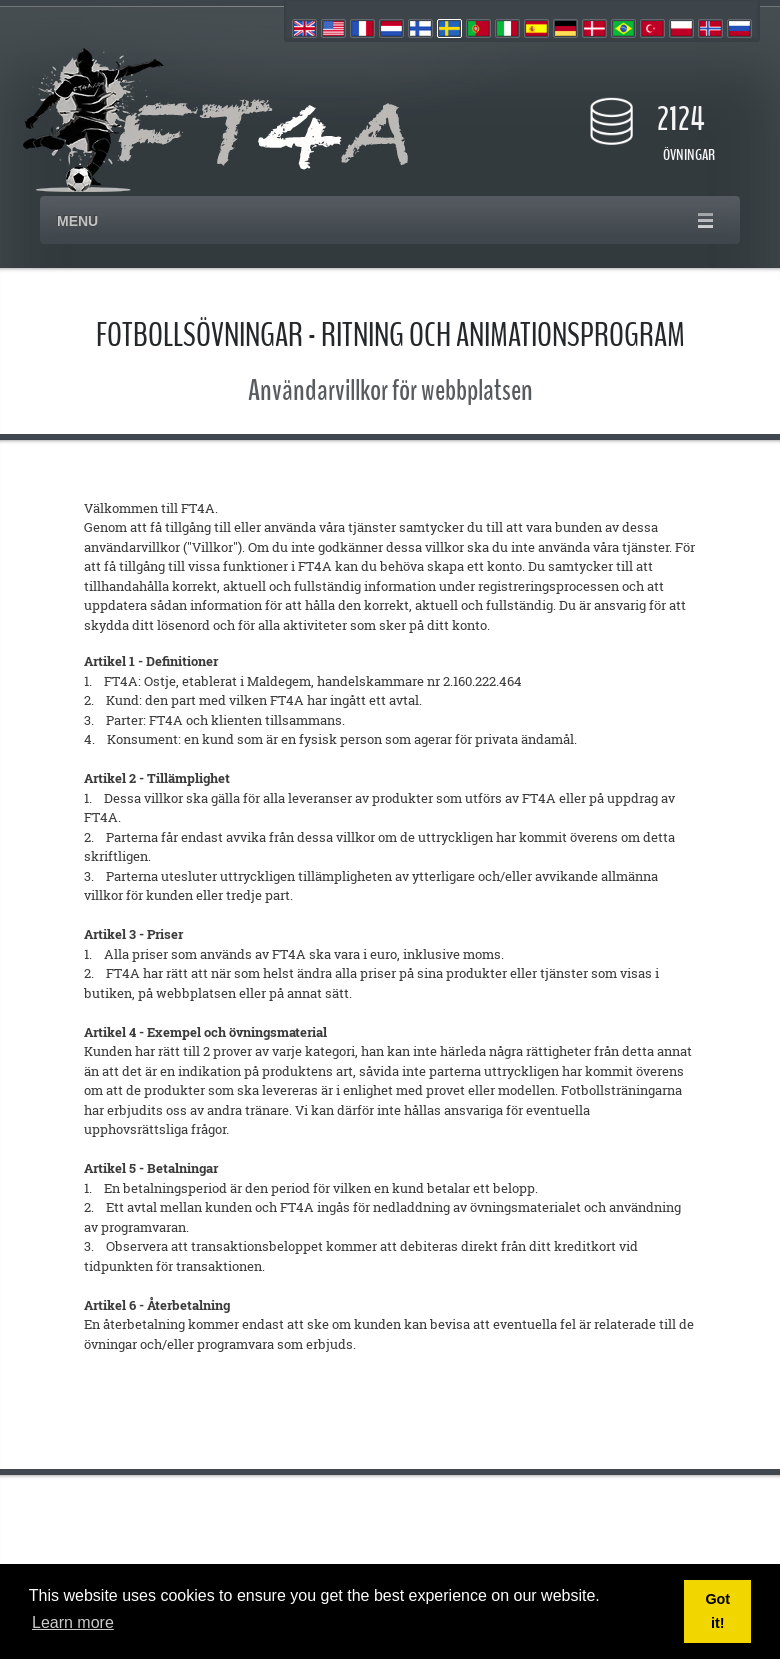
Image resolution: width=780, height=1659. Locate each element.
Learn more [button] (73, 1622)
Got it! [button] (717, 1611)
